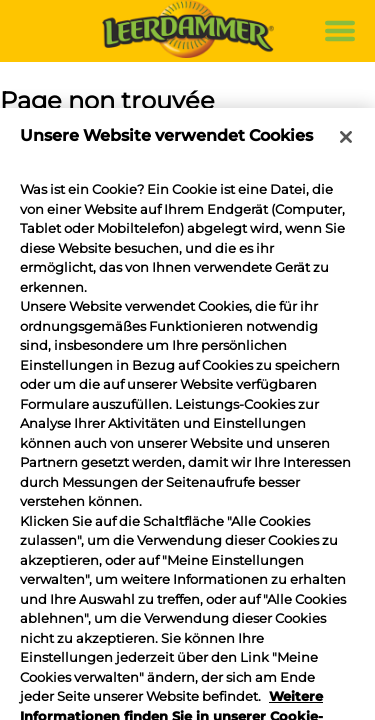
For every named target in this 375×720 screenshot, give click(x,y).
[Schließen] (346, 137)
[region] (187, 414)
